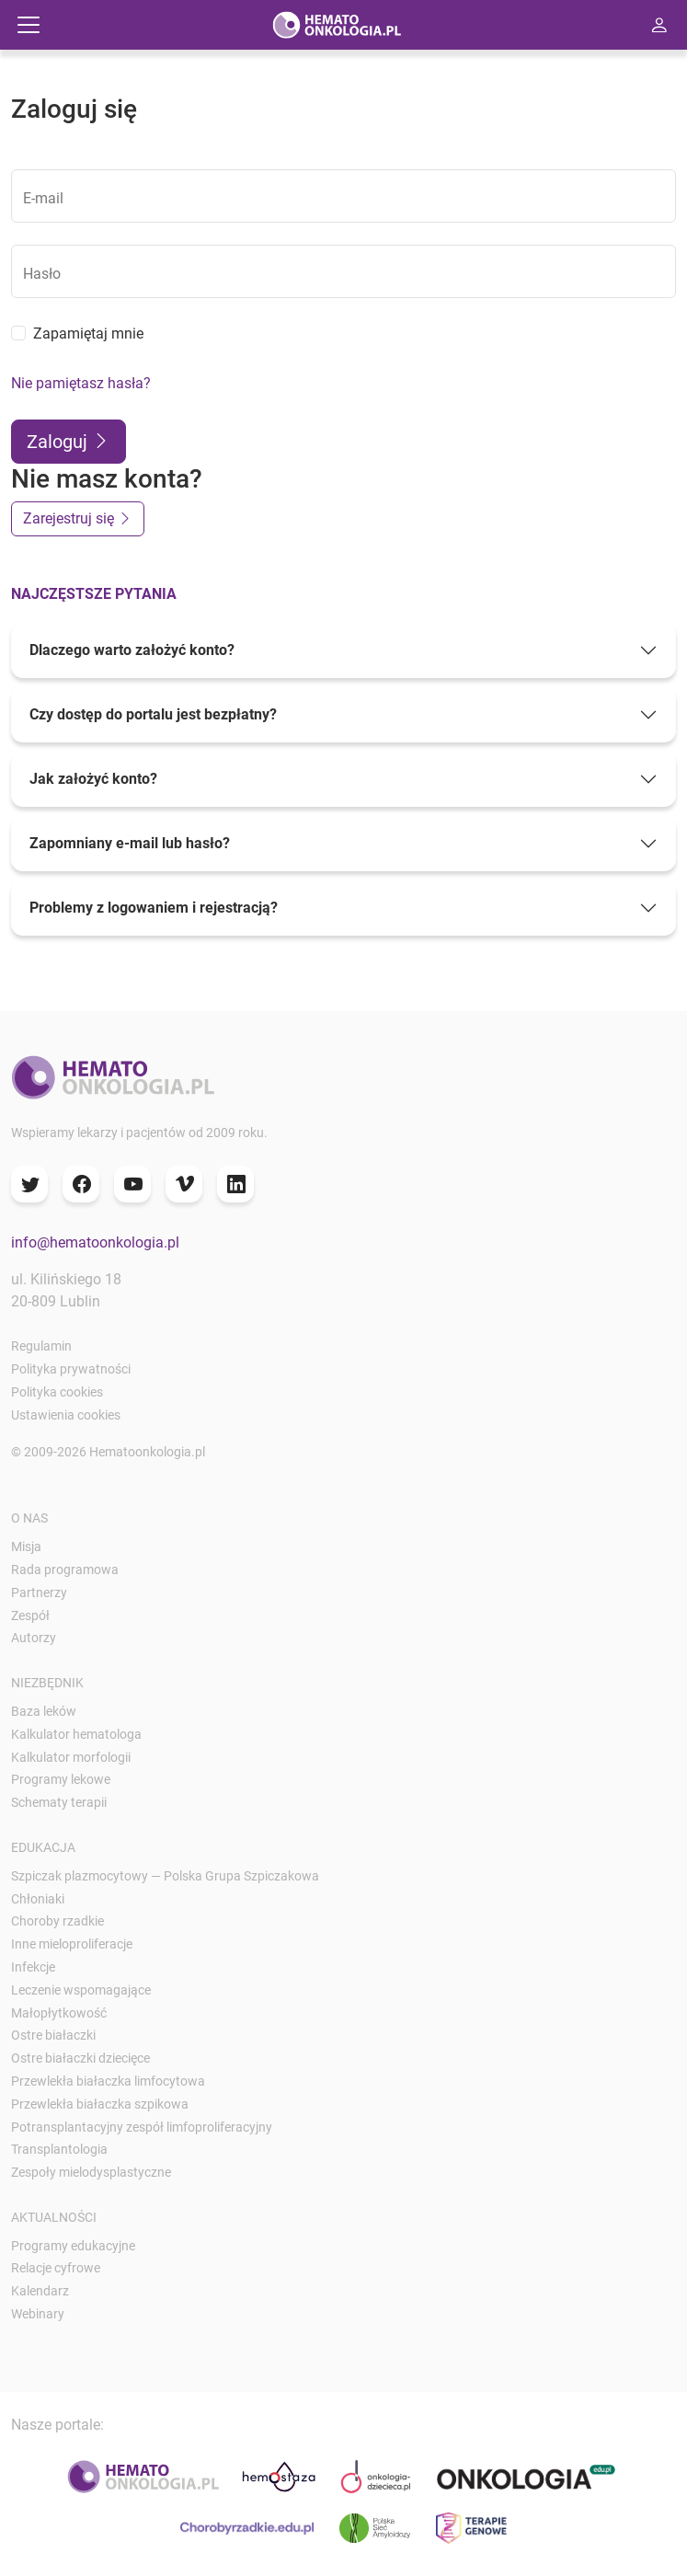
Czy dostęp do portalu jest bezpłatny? (153, 714)
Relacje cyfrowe (55, 2267)
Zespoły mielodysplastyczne (91, 2172)
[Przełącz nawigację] (28, 24)
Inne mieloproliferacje (71, 1944)
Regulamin (41, 1346)
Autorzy (33, 1637)
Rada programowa (65, 1569)
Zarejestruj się (77, 518)
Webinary (37, 2313)
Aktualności (54, 2217)
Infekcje (33, 1967)
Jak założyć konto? (93, 779)
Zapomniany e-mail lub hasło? (129, 843)
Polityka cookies (57, 1392)
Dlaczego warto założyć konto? (132, 650)
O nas (29, 1518)
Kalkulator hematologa (76, 1734)
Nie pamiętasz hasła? (81, 383)
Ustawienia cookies (65, 1415)
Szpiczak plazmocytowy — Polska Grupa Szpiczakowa (165, 1876)
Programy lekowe (60, 1779)
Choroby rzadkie (57, 1921)
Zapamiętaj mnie (88, 333)
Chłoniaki (37, 1899)
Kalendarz (40, 2290)
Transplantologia (59, 2149)
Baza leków (43, 1711)
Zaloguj (68, 442)
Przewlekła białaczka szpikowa (100, 2104)
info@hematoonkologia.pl (95, 1242)
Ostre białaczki (53, 2035)
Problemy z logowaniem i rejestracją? (153, 907)
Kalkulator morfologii (71, 1757)
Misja (26, 1546)
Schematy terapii (59, 1802)
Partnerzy (39, 1592)
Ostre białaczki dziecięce (80, 2058)
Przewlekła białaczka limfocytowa (108, 2081)
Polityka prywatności (71, 1369)
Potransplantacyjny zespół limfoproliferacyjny (141, 2127)
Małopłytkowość (59, 2013)
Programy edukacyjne (73, 2245)
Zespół (30, 1615)
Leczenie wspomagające (81, 1990)
